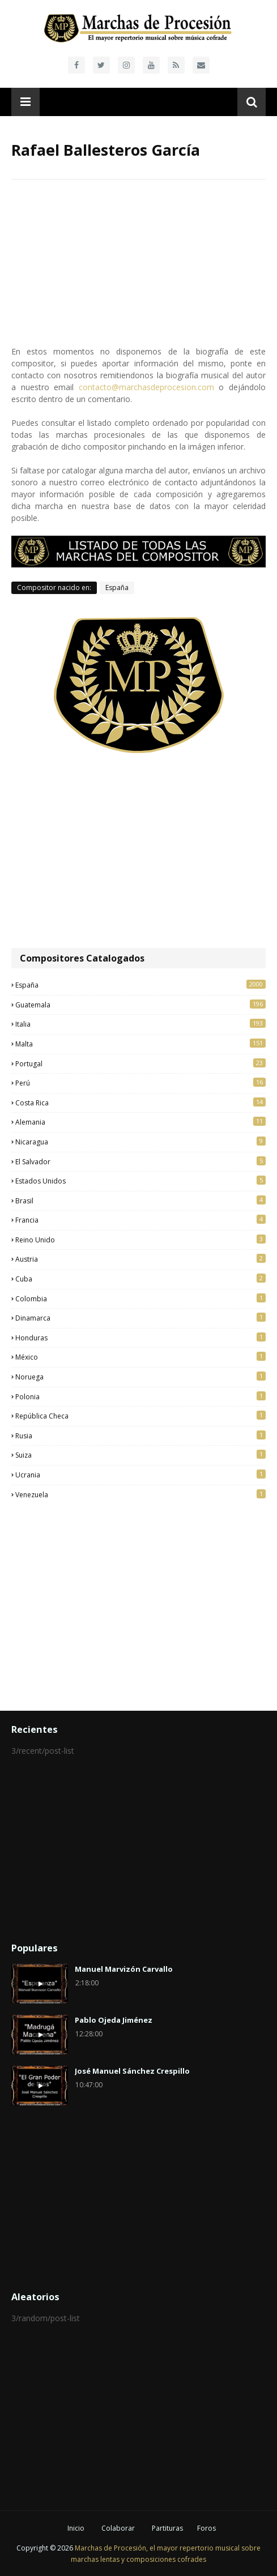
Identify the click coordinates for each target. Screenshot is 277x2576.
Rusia (140, 1435)
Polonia (140, 1396)
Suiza (140, 1455)
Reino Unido (140, 1239)
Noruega (140, 1377)
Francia (140, 1220)
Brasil (140, 1200)
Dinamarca (140, 1318)
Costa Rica (140, 1102)
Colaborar (118, 2528)
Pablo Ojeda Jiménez (113, 2020)
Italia (140, 1024)
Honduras (140, 1337)
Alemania (140, 1122)
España (117, 587)
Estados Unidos (140, 1181)
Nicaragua (140, 1142)
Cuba (140, 1279)
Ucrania (140, 1474)
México (140, 1357)
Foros (206, 2528)
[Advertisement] (138, 851)
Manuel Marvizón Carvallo (124, 1969)
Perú (140, 1083)
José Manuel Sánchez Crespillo (132, 2071)
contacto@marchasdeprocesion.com (146, 387)
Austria (140, 1259)
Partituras (167, 2528)
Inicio (75, 2528)
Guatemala (140, 1004)
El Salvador (140, 1161)
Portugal (140, 1063)
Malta (140, 1044)
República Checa (140, 1416)
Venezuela (140, 1494)
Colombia (140, 1298)
